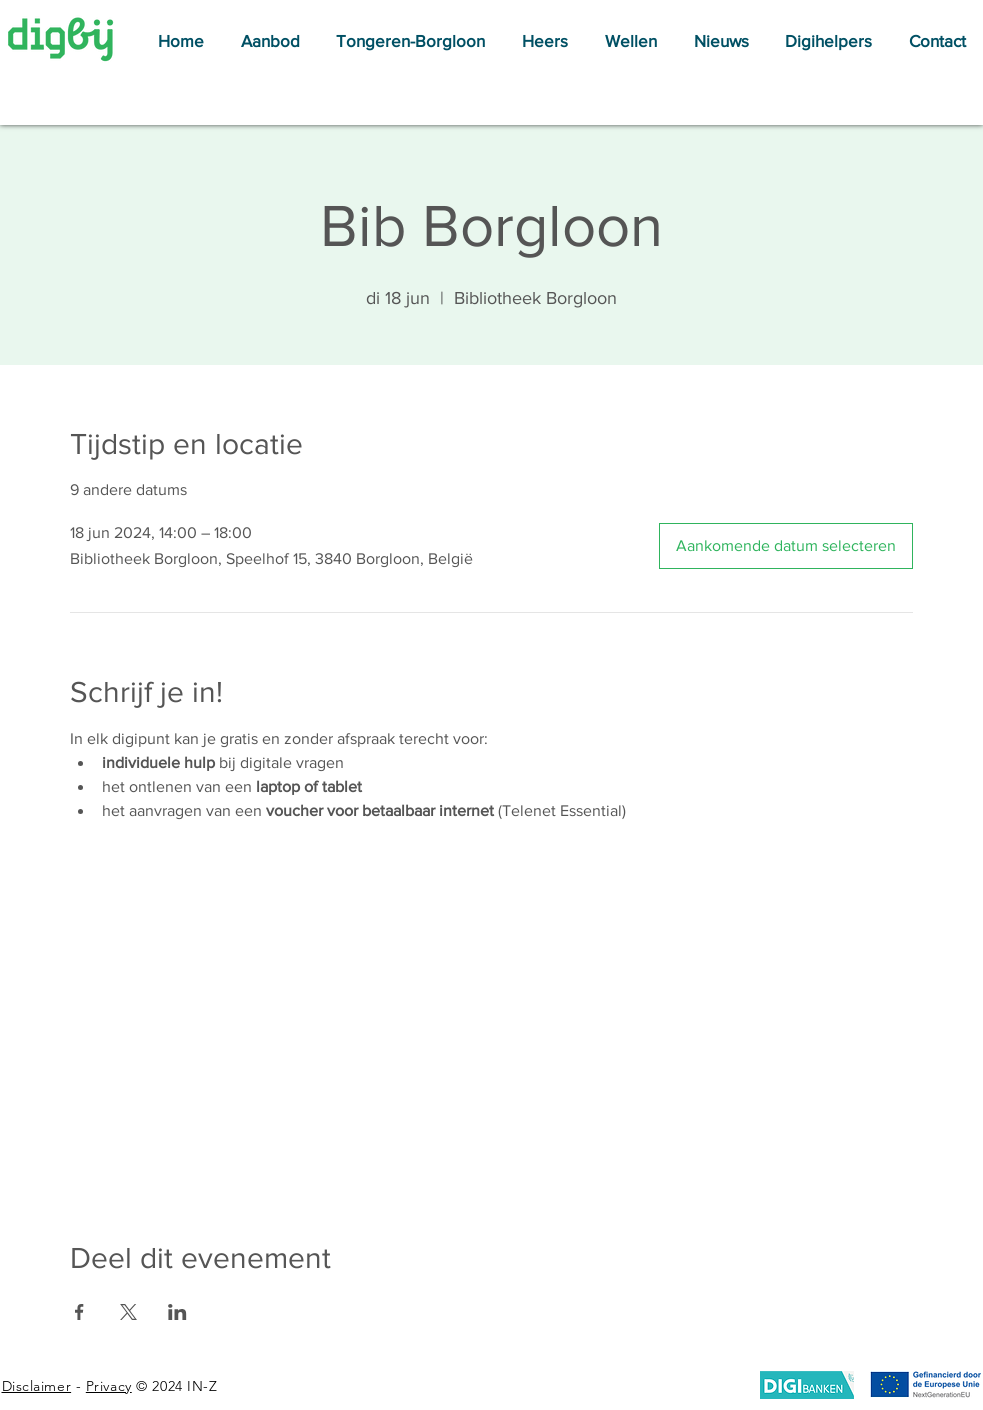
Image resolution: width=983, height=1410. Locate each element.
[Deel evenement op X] (128, 1312)
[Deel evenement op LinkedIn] (177, 1312)
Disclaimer (37, 1386)
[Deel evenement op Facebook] (79, 1312)
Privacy (109, 1386)
